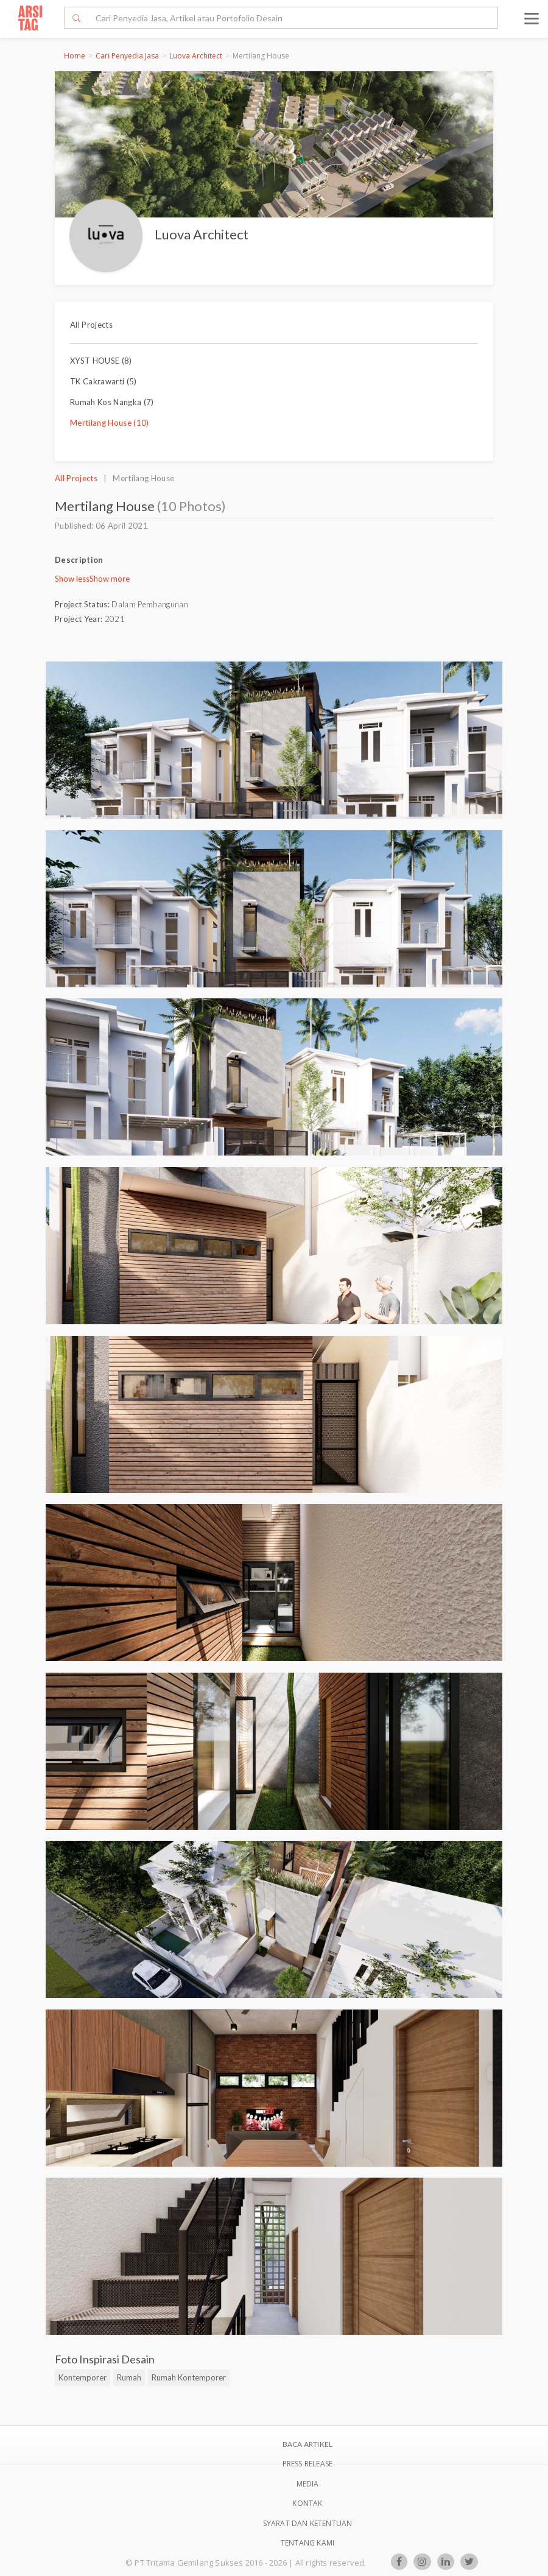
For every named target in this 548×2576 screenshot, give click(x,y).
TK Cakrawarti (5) (103, 381)
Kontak (307, 2503)
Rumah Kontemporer (189, 2377)
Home (74, 56)
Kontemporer (82, 2377)
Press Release (308, 2463)
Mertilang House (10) (109, 423)
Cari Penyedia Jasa (127, 56)
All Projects (91, 325)
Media (308, 2484)
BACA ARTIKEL (307, 2444)
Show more (110, 579)
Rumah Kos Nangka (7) (112, 402)
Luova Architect (195, 56)
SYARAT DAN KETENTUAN (308, 2523)
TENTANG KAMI (307, 2543)
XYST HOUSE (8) (101, 360)
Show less (72, 579)
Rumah (129, 2377)
